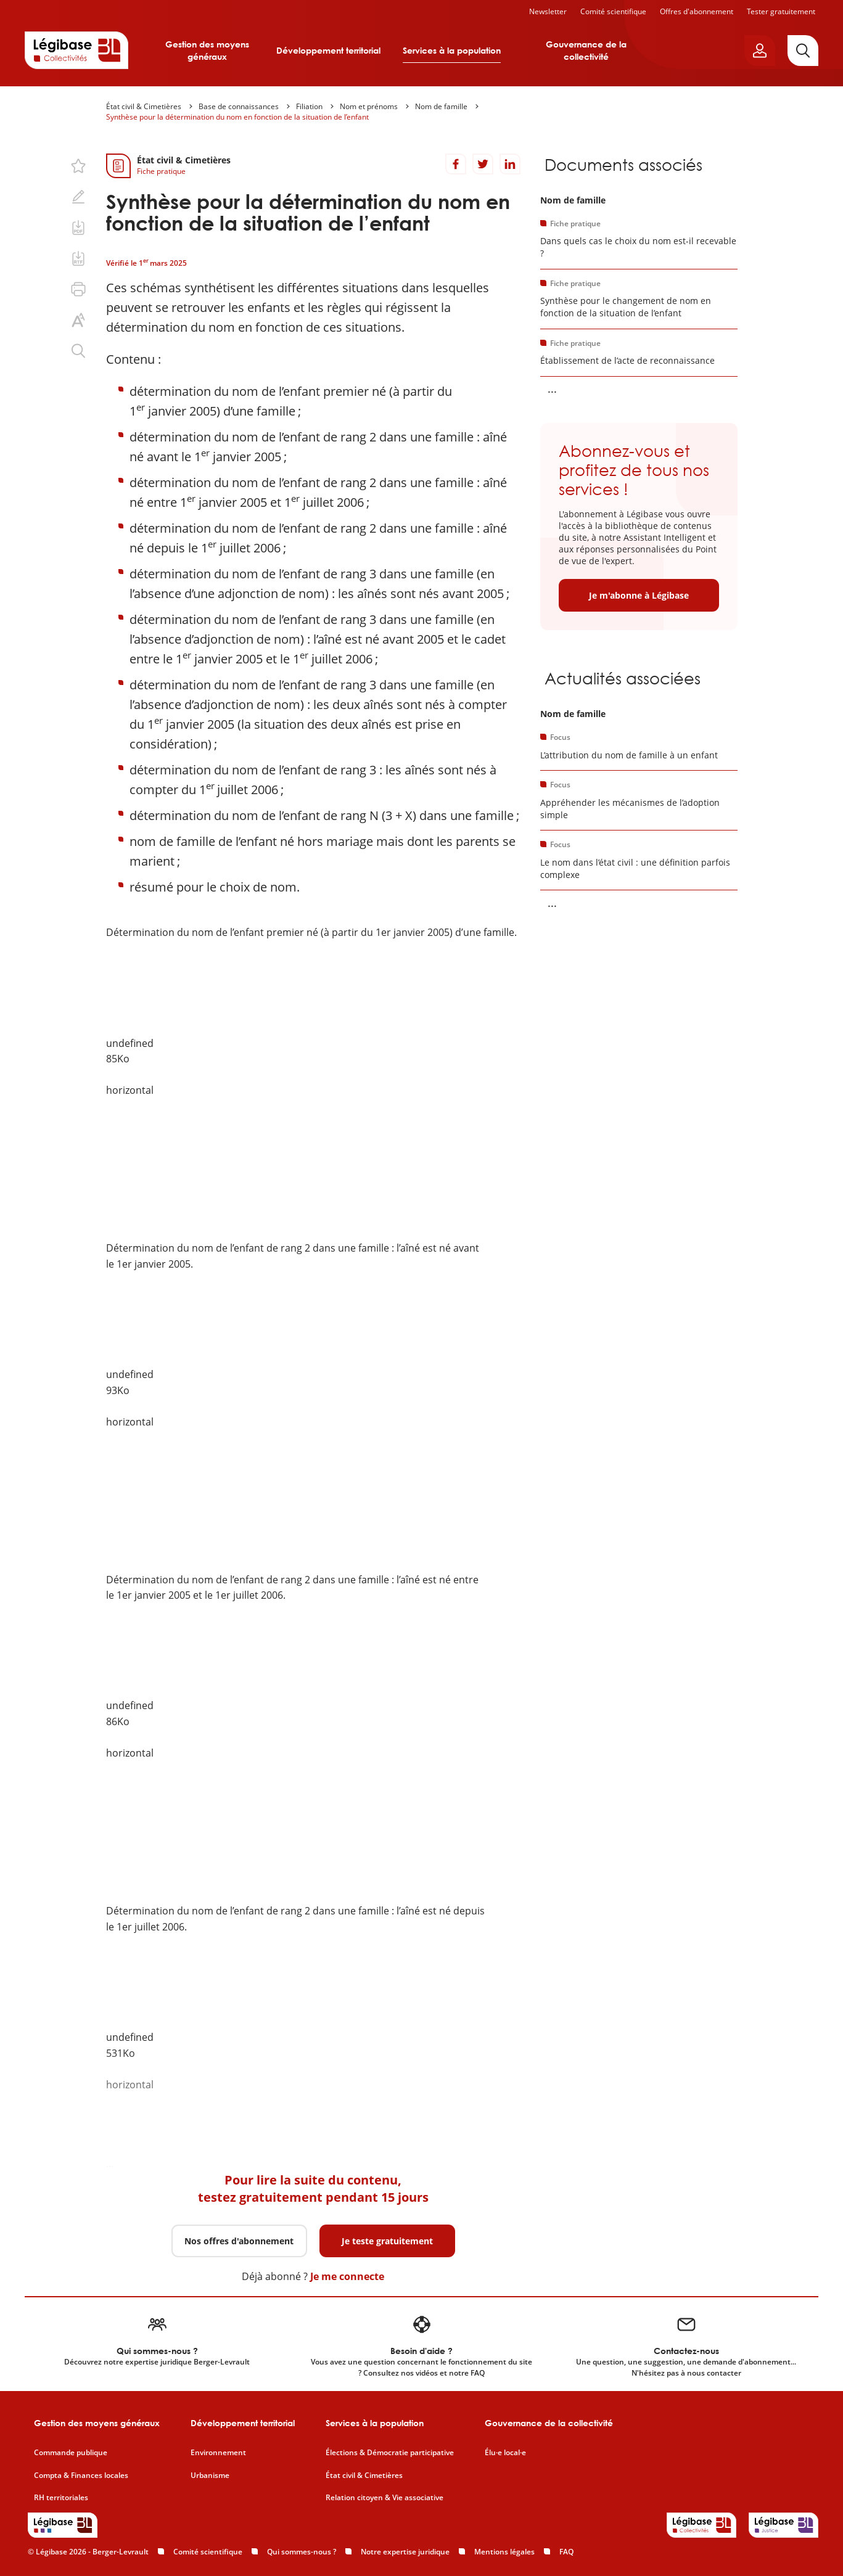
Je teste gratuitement (387, 2241)
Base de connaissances (239, 106)
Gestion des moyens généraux (207, 50)
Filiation (309, 106)
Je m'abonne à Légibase (639, 595)
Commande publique (70, 2453)
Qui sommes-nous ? (301, 2551)
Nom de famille (441, 106)
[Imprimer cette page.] (78, 289)
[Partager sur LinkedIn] (510, 164)
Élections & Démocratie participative (390, 2453)
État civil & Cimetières (143, 106)
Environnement (218, 2453)
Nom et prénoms (369, 106)
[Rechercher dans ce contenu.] (78, 350)
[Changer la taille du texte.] (78, 320)
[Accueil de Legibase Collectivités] (76, 49)
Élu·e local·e (505, 2453)
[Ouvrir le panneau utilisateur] (759, 50)
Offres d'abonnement (696, 11)
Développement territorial (328, 50)
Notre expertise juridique (405, 2551)
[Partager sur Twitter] (482, 164)
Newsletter (548, 11)
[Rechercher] (802, 50)
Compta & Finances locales (81, 2475)
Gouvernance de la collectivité (586, 50)
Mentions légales (504, 2551)
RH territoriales (61, 2498)
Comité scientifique (613, 11)
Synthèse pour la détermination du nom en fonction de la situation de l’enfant (237, 117)
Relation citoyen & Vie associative (384, 2498)
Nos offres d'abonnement (239, 2241)
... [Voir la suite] (552, 388)
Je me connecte (347, 2276)
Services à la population (452, 50)
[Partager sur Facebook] (455, 164)
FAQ (566, 2551)
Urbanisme (210, 2475)
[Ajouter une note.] (78, 196)
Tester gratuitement (781, 11)
